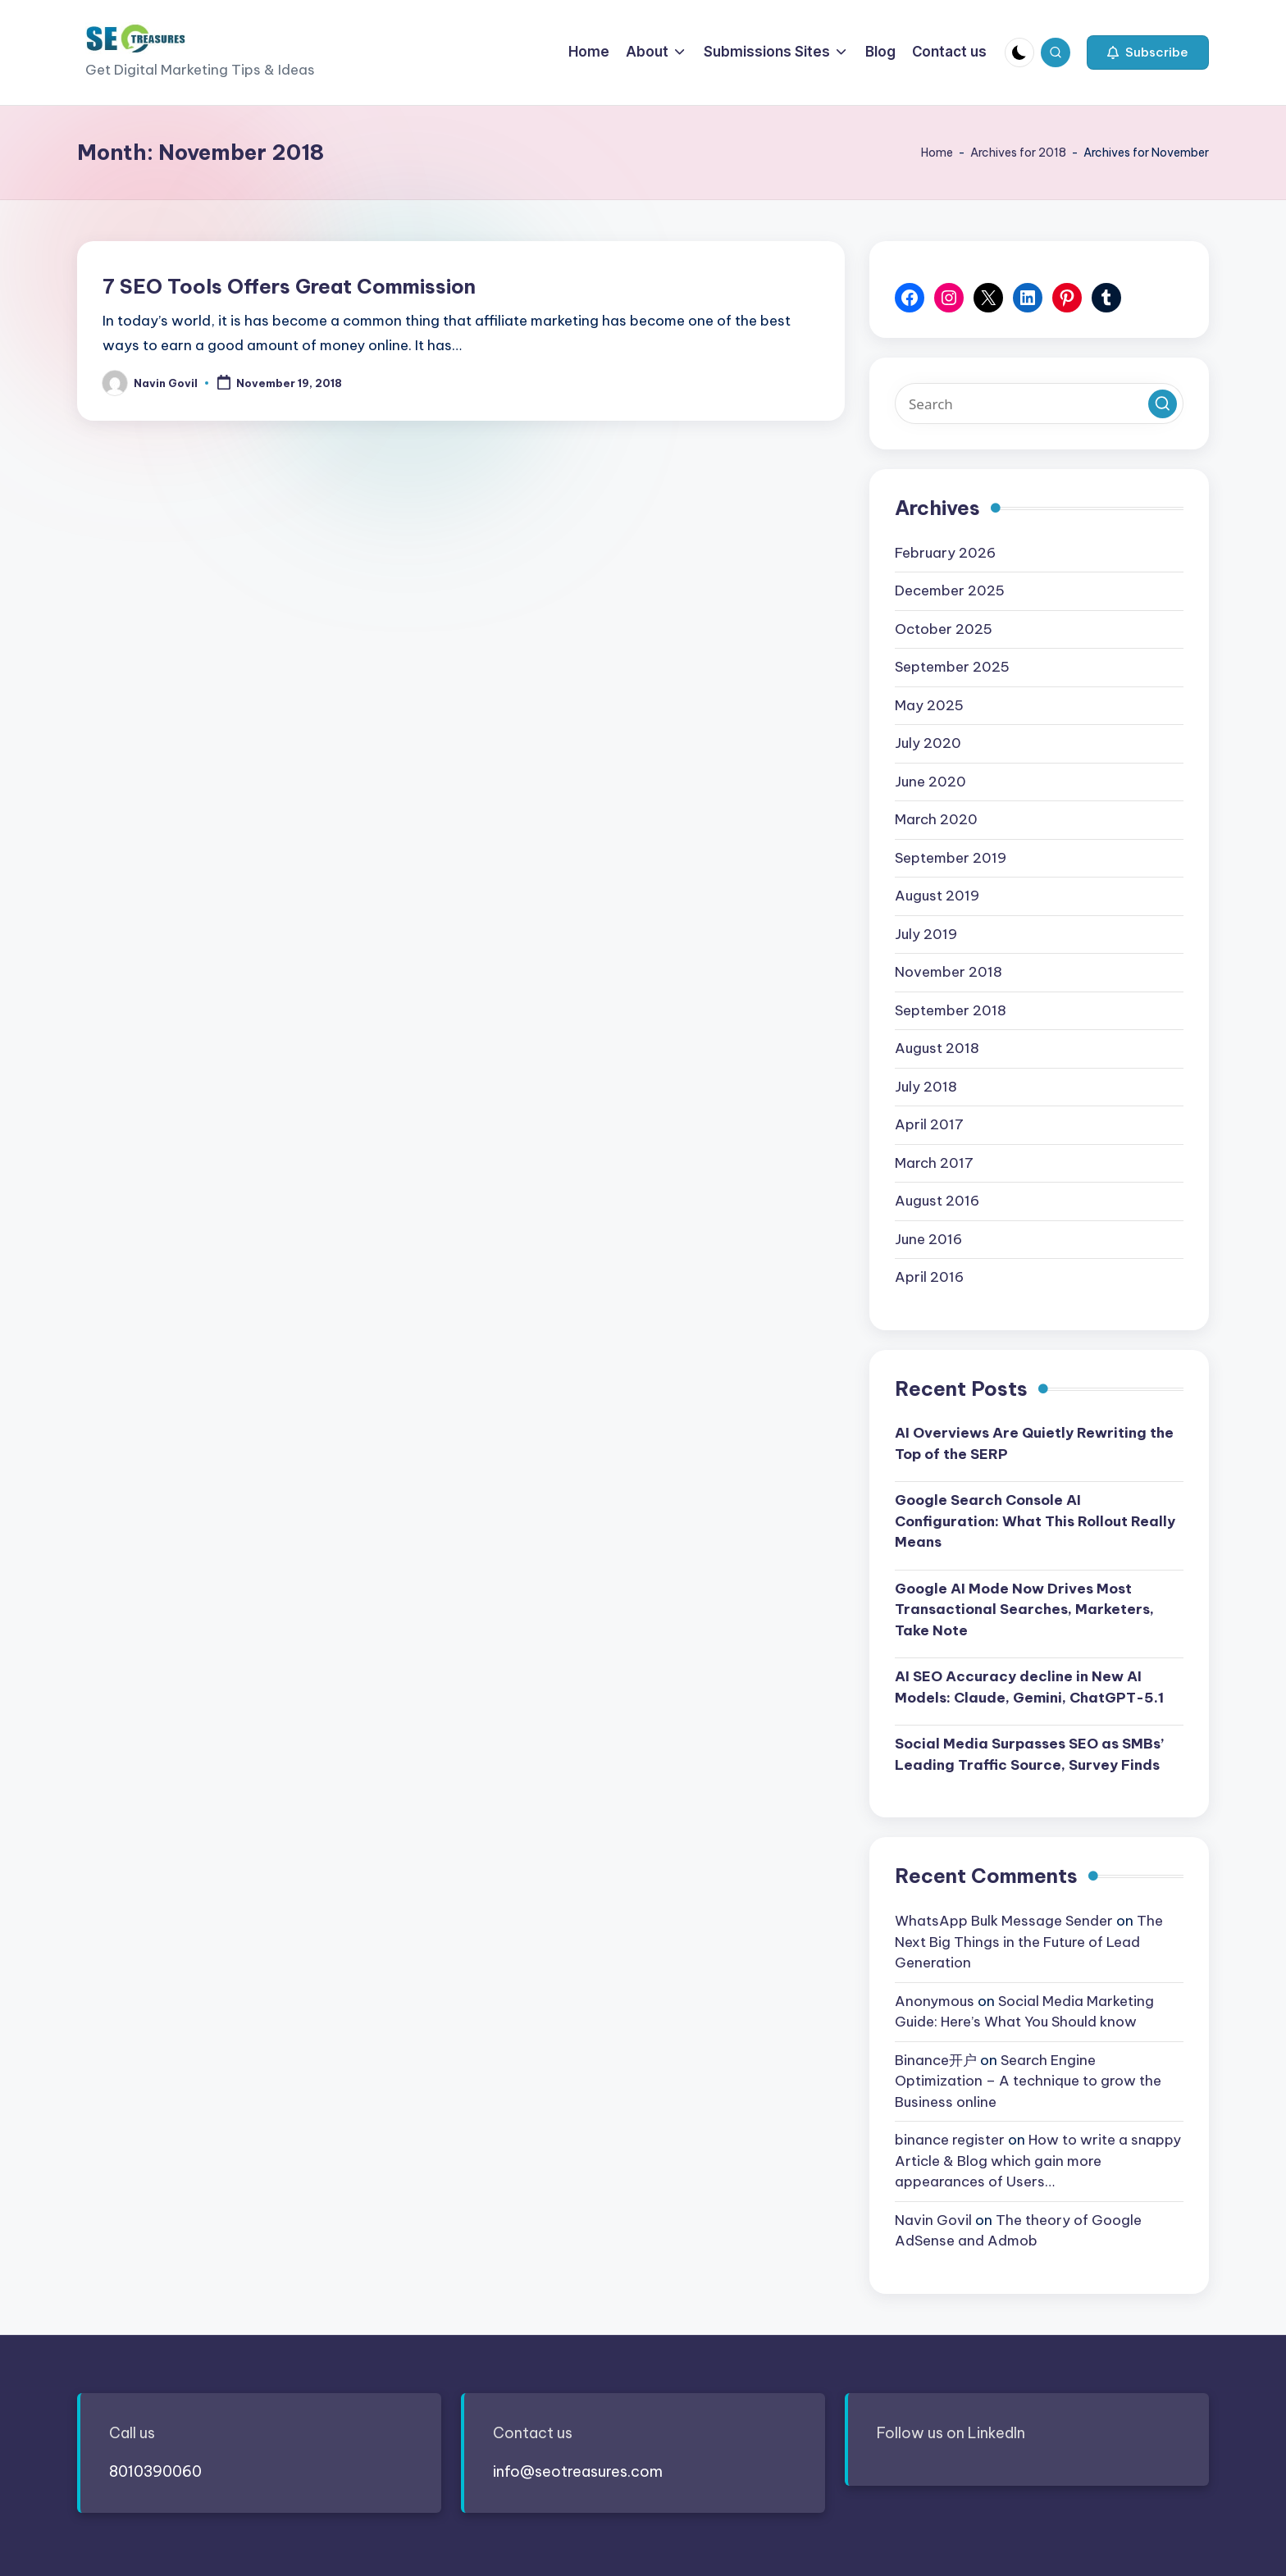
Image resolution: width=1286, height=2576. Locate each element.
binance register (950, 2140)
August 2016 (937, 1201)
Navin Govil (933, 2220)
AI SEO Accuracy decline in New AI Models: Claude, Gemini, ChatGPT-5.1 (1029, 1687)
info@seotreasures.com (578, 2471)
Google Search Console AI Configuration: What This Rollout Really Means (1035, 1521)
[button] (1148, 52)
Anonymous (934, 2001)
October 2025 (943, 629)
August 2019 (937, 896)
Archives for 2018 (1018, 152)
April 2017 (929, 1124)
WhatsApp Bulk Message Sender (1004, 1921)
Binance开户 (936, 2060)
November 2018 (948, 972)
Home (937, 152)
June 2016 (928, 1239)
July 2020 (928, 743)
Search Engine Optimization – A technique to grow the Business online (1028, 2081)
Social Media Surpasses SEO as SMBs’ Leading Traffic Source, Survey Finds (1029, 1754)
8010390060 (155, 2471)
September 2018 (950, 1010)
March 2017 (934, 1163)
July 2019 (926, 934)
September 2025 (952, 667)
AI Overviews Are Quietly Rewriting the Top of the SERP (1034, 1443)
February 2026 (945, 553)
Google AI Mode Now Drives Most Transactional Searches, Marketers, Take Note (1024, 1609)
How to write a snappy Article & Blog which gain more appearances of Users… (1038, 2161)
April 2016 (929, 1277)
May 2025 (929, 705)
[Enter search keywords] (1039, 403)
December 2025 (950, 590)
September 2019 (950, 858)
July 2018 (926, 1087)
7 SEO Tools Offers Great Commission (289, 286)
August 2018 (937, 1048)
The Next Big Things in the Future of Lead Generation (1029, 1942)
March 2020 (936, 819)
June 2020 (930, 782)
